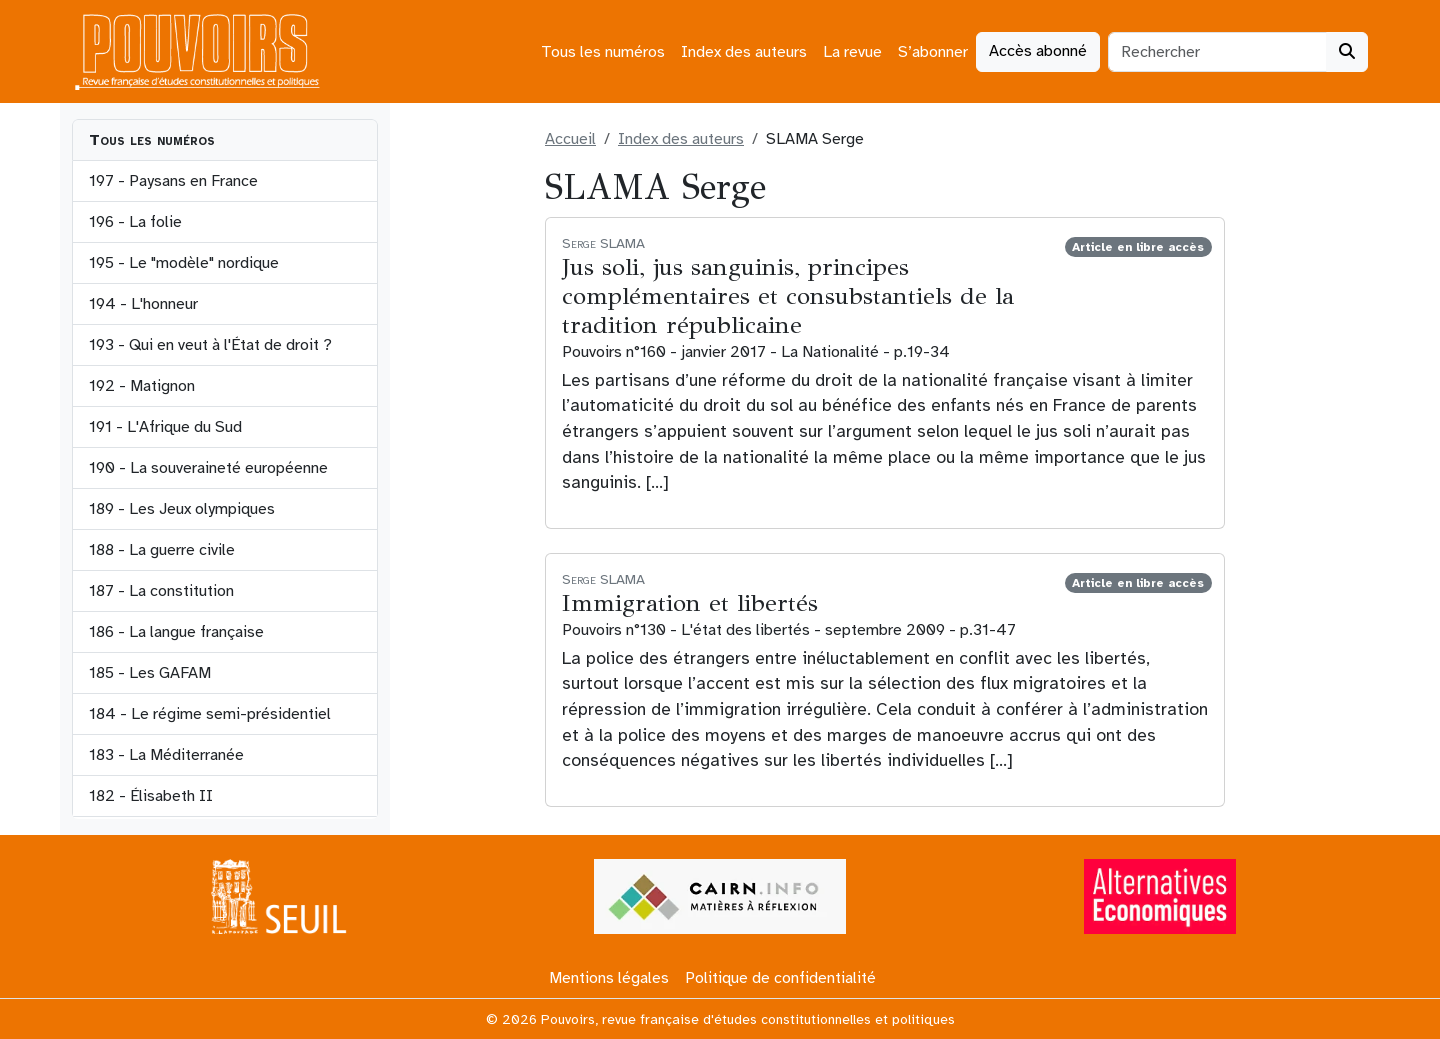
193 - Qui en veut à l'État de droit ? (210, 345)
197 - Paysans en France (173, 181)
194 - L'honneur (143, 304)
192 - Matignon (142, 386)
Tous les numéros (603, 52)
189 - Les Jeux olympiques (182, 509)
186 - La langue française (176, 632)
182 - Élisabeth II (151, 796)
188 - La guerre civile (162, 550)
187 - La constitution (161, 591)
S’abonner (933, 52)
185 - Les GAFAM (150, 673)
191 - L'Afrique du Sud (165, 427)
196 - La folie (135, 222)
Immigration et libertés (690, 603)
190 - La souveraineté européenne (208, 468)
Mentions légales (609, 978)
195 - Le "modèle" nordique (184, 263)
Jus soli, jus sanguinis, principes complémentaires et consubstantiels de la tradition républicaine (788, 296)
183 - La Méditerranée (166, 755)
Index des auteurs (744, 52)
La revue (852, 52)
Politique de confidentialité (780, 978)
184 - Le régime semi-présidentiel (210, 714)
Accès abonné (1038, 51)
